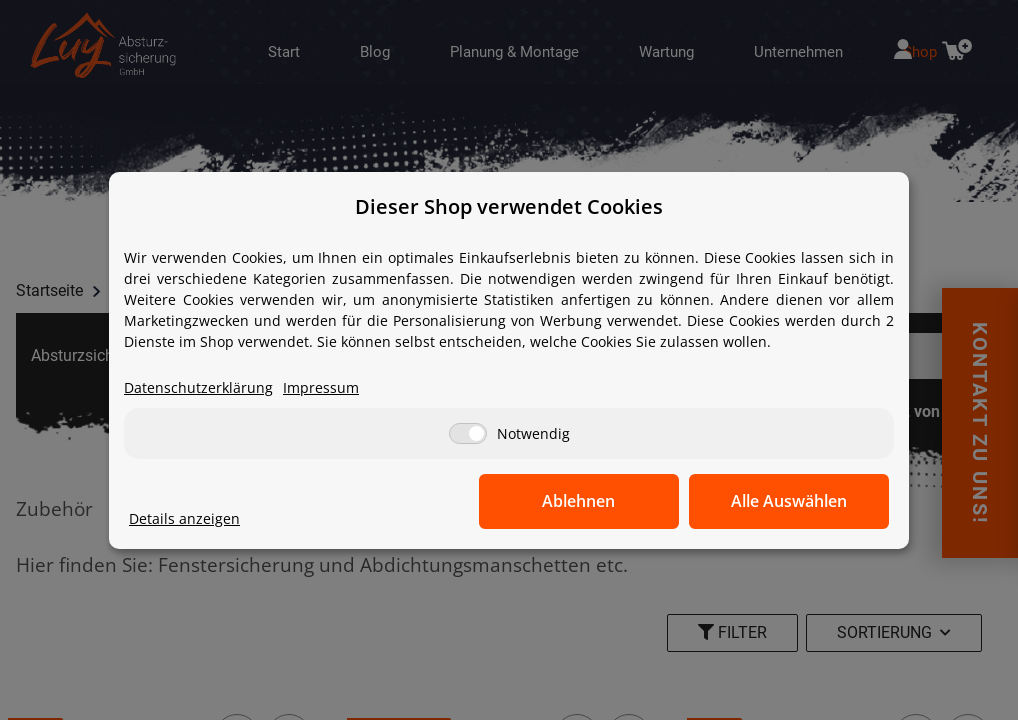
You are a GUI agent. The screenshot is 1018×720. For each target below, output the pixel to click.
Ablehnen (579, 501)
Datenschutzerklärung (198, 387)
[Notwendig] (468, 433)
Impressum (321, 387)
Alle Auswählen (789, 501)
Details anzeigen (184, 518)
